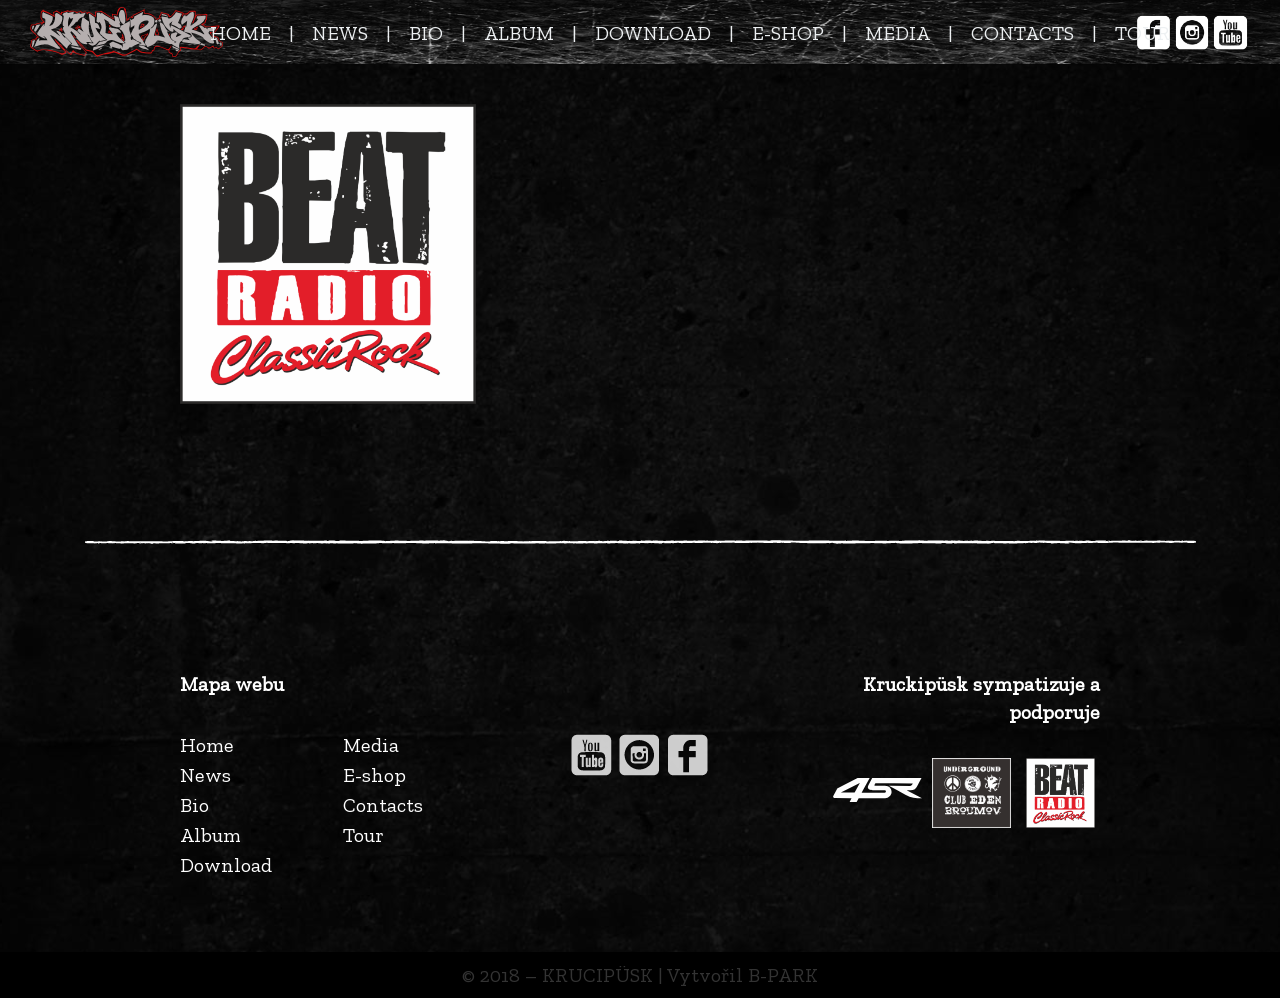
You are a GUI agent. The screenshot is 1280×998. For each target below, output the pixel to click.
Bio (194, 805)
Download (226, 865)
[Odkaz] (126, 32)
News (205, 775)
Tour (363, 835)
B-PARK (783, 975)
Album (210, 835)
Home (207, 745)
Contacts (383, 805)
